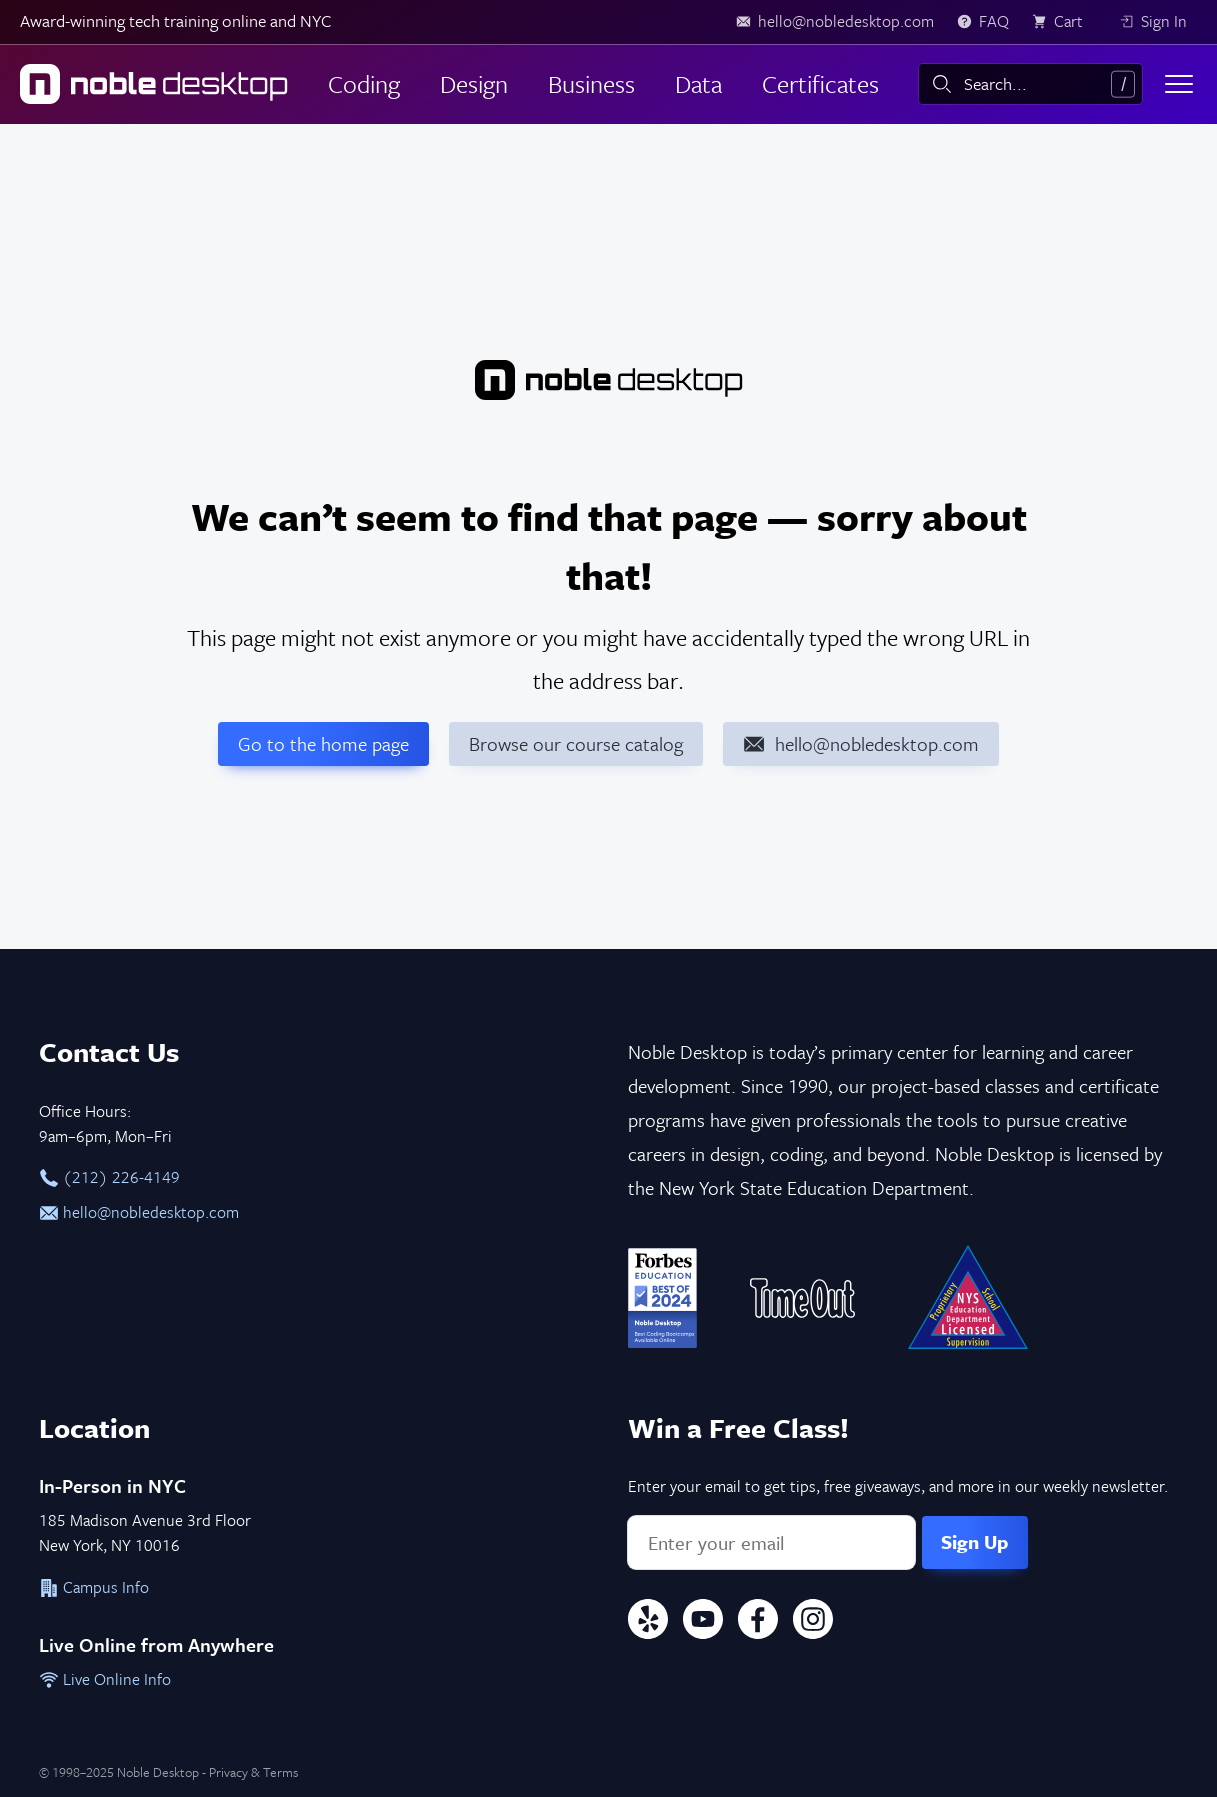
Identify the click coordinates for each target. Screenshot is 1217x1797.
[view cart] (1064, 22)
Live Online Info (105, 1679)
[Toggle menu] (1179, 84)
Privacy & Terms (253, 1772)
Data (698, 83)
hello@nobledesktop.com (139, 1212)
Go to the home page (323, 743)
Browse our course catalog (576, 743)
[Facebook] (758, 1622)
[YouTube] (703, 1622)
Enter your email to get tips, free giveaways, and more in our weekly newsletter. (898, 1486)
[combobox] (1030, 84)
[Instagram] (813, 1622)
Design (474, 83)
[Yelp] (648, 1622)
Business (591, 83)
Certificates (820, 83)
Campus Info (94, 1587)
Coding (364, 83)
